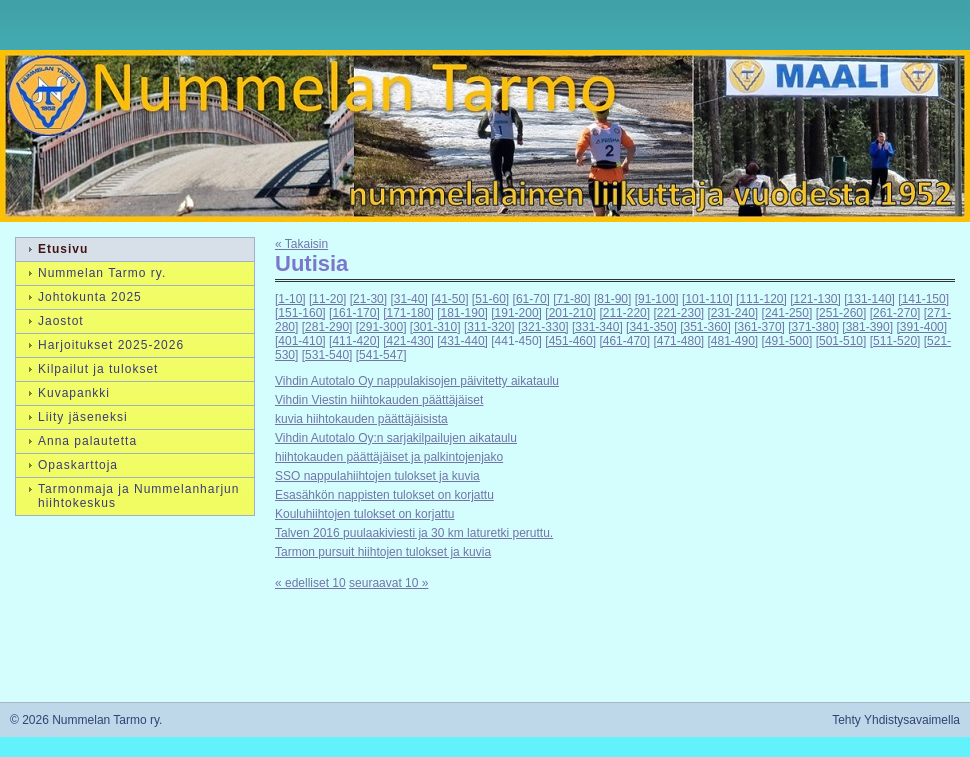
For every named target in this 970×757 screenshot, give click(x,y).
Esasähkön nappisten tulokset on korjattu (384, 495)
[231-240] (733, 313)
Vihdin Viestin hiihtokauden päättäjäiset (379, 400)
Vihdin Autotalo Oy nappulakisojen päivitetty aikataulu (417, 381)
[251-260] (841, 313)
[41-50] (449, 299)
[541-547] (381, 355)
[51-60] (490, 299)
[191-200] (516, 313)
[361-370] (759, 327)
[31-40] (408, 299)
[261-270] (895, 313)
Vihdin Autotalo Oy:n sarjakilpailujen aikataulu (396, 438)
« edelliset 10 (310, 583)
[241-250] (787, 313)
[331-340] (597, 327)
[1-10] (290, 299)
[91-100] (657, 299)
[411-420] (354, 341)
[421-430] (408, 341)
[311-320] (489, 327)
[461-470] (624, 341)
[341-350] (651, 327)
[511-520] (895, 341)
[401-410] (300, 341)
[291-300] (381, 327)
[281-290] (327, 327)
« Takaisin (301, 244)
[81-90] (612, 299)
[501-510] (841, 341)
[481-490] (733, 341)
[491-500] (787, 341)
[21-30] (368, 299)
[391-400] (921, 327)
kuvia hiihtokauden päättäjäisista (361, 419)
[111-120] (761, 299)
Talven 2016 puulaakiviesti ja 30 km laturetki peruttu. (414, 533)
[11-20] (327, 299)
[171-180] (408, 313)
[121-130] (815, 299)
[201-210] (570, 313)
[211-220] (624, 313)
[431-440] (462, 341)
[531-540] (327, 355)
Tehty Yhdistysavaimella (896, 720)
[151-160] (300, 313)
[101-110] (707, 299)
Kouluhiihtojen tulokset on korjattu (364, 514)
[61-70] (531, 299)
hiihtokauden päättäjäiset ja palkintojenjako (389, 457)
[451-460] (570, 341)
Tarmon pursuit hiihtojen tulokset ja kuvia (383, 552)
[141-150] (923, 299)
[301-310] (435, 327)
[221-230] (678, 313)
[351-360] (705, 327)
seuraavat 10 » (388, 583)
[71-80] (571, 299)
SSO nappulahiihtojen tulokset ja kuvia (377, 476)
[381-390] (867, 327)
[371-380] (813, 327)
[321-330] (543, 327)
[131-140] (869, 299)
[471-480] (678, 341)
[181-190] (462, 313)
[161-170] (354, 313)
